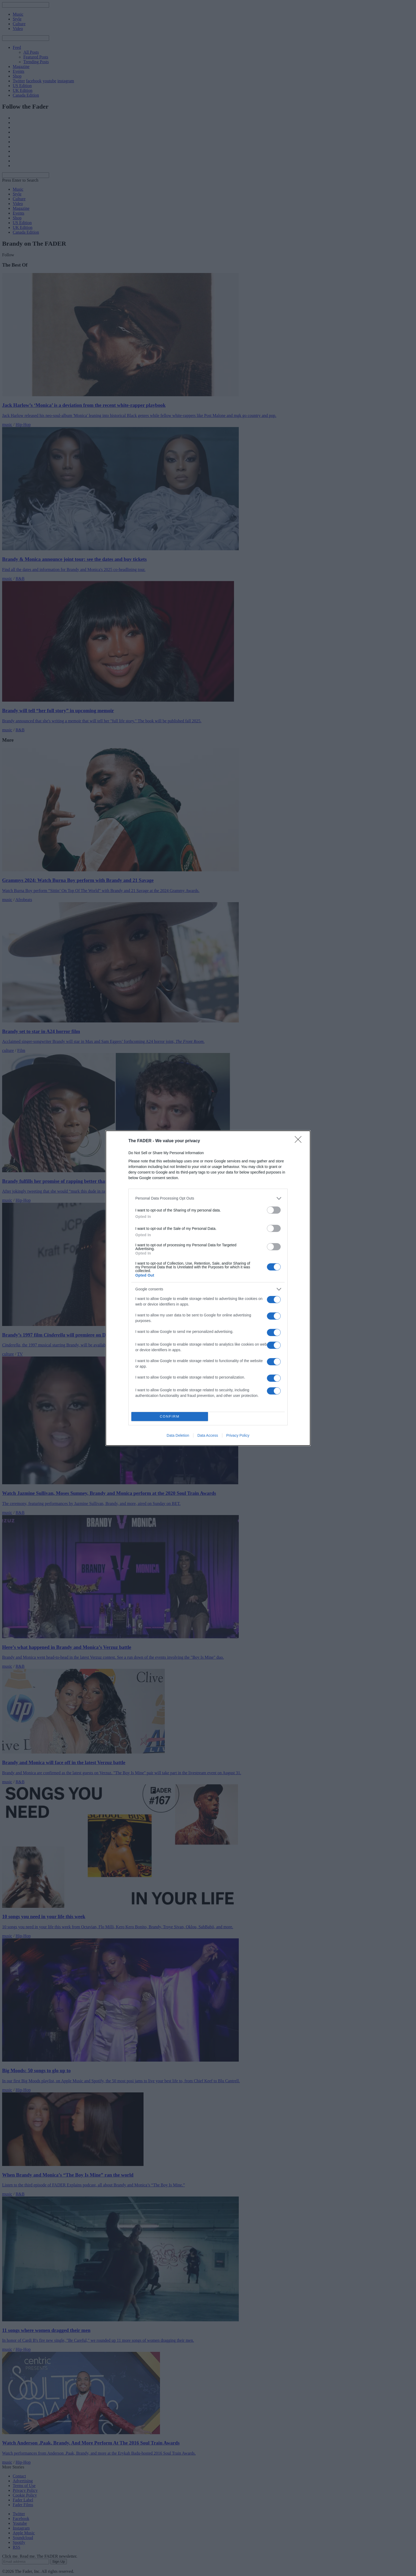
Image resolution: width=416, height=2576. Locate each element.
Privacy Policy (237, 1435)
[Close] (300, 1141)
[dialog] (208, 1288)
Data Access (207, 1435)
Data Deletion (178, 1435)
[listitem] (208, 1198)
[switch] (274, 1210)
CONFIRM (170, 1416)
